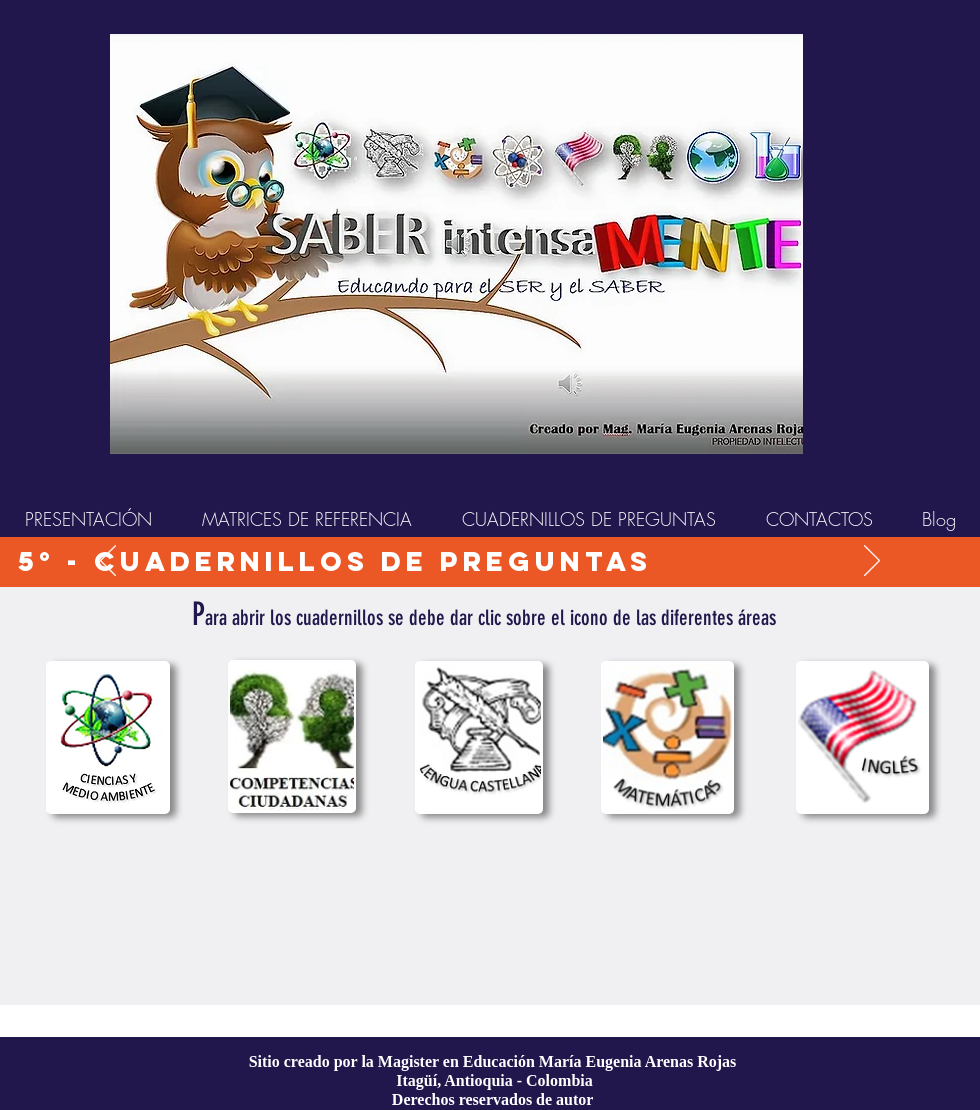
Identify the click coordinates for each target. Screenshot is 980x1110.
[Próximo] (872, 562)
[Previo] (108, 562)
